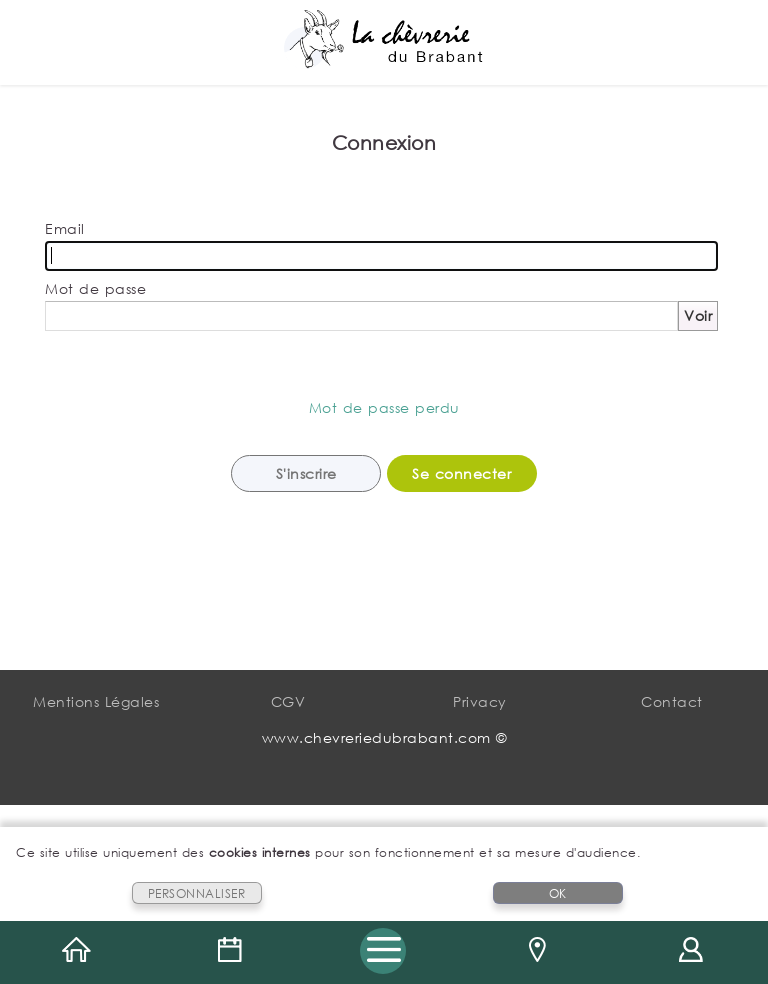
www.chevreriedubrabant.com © (384, 737)
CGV (288, 701)
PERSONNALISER (197, 893)
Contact (672, 701)
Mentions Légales (96, 701)
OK (558, 893)
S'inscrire (306, 473)
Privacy (480, 701)
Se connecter (461, 473)
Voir (698, 315)
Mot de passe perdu (384, 407)
